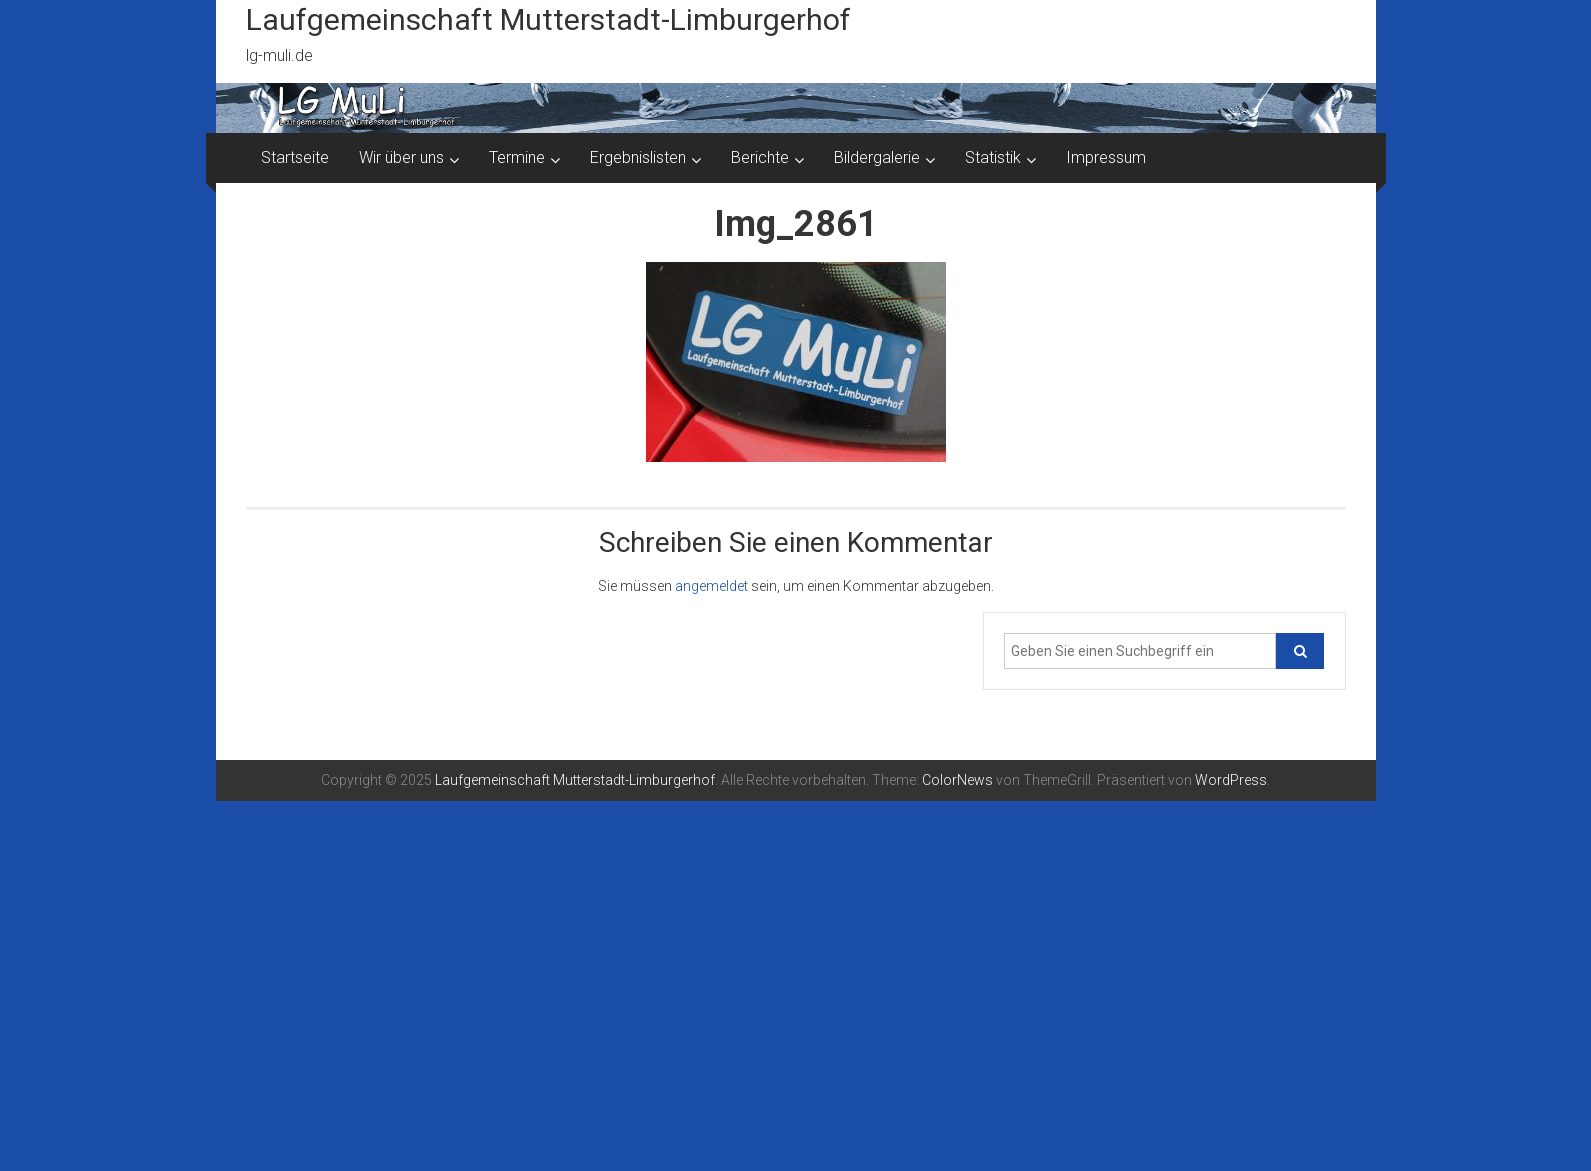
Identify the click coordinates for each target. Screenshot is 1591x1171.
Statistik (993, 157)
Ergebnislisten (638, 157)
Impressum (1106, 157)
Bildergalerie (877, 157)
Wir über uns (401, 157)
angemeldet (711, 586)
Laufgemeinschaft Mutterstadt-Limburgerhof (548, 19)
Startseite (295, 157)
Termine (517, 157)
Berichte (760, 157)
